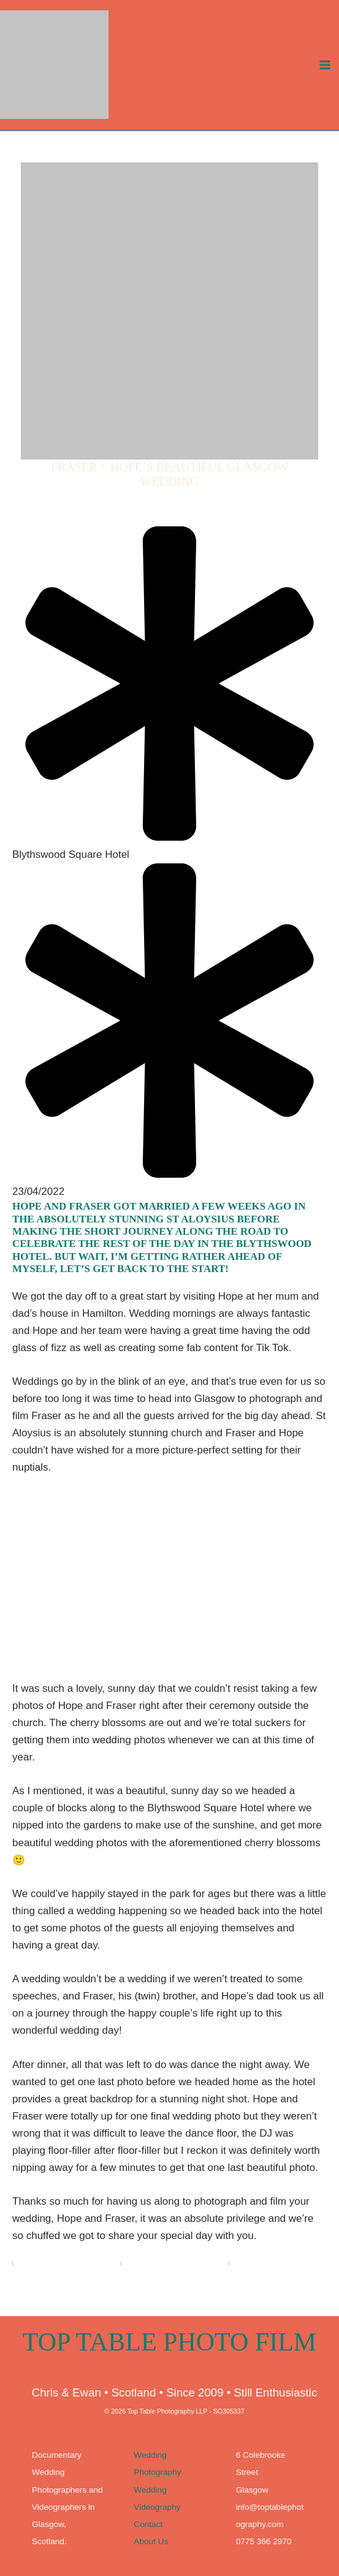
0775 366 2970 (264, 2541)
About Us (151, 2541)
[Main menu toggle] (325, 74)
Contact (148, 2524)
